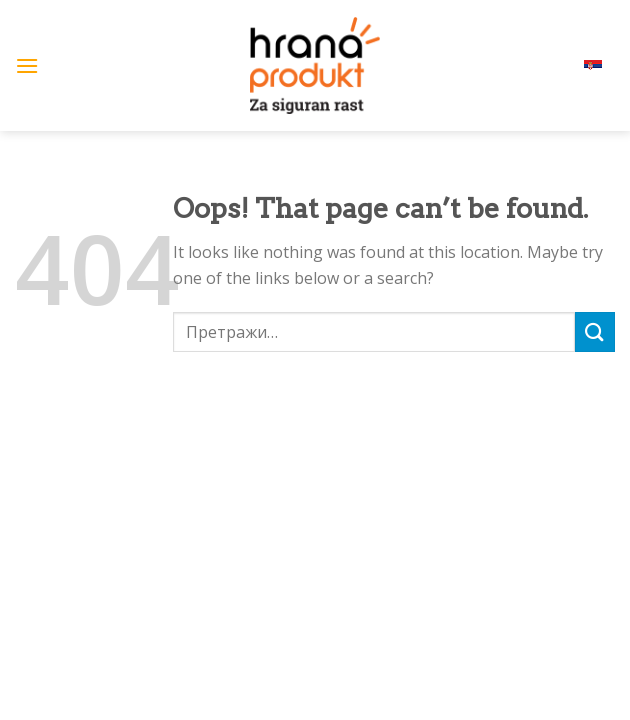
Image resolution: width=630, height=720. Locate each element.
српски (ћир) (566, 65)
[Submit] (595, 331)
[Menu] (27, 65)
